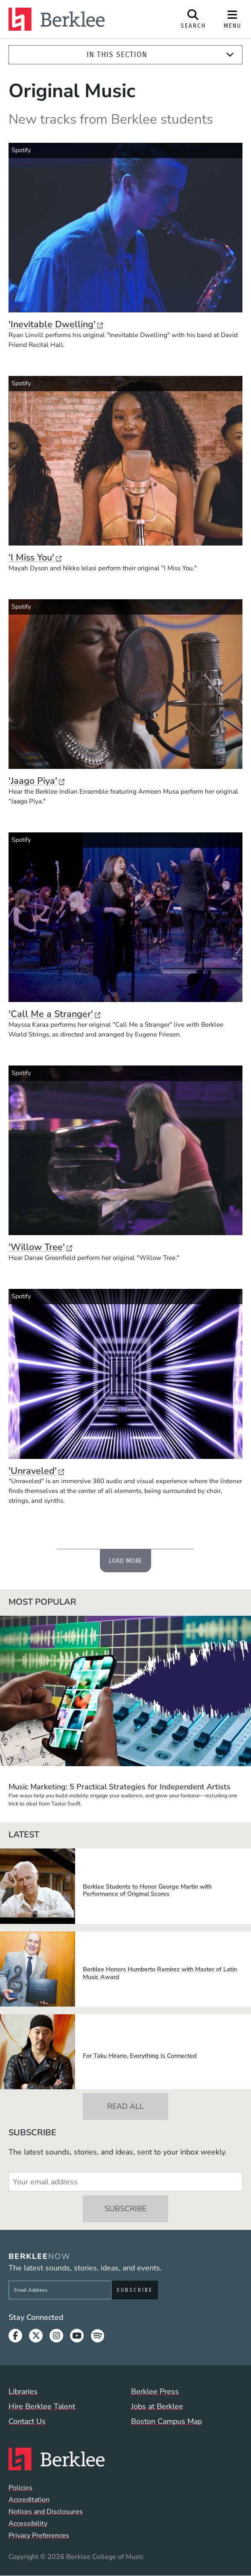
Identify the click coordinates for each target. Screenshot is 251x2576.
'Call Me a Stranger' (54, 1014)
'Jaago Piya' (36, 780)
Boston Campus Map (166, 2421)
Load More (126, 1561)
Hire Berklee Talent (42, 2406)
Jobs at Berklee (157, 2406)
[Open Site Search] (193, 19)
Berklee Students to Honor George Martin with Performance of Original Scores (147, 1890)
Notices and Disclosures (46, 2511)
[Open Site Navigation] (232, 19)
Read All (125, 2106)
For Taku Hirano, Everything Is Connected (139, 2056)
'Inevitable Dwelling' (56, 324)
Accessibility (28, 2523)
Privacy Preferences (39, 2535)
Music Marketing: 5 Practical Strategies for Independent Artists (120, 1787)
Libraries (23, 2391)
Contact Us (27, 2421)
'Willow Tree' (40, 1247)
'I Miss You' (35, 557)
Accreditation (29, 2499)
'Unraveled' (36, 1470)
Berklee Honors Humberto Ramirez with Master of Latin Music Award (160, 1973)
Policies (20, 2487)
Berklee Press (155, 2391)
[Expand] (230, 55)
